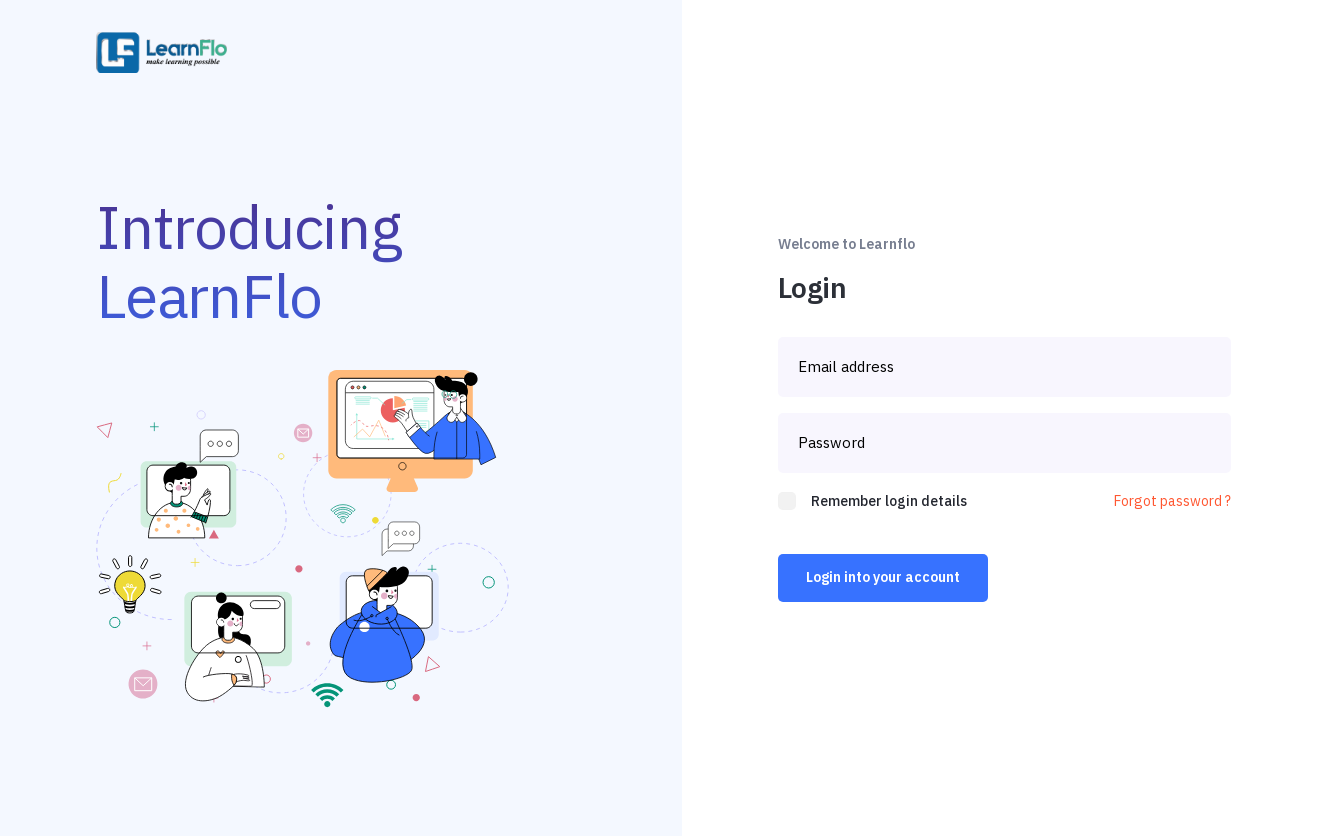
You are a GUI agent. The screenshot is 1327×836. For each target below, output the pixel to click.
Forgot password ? (1172, 501)
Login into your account (883, 577)
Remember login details (889, 501)
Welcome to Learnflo (846, 244)
